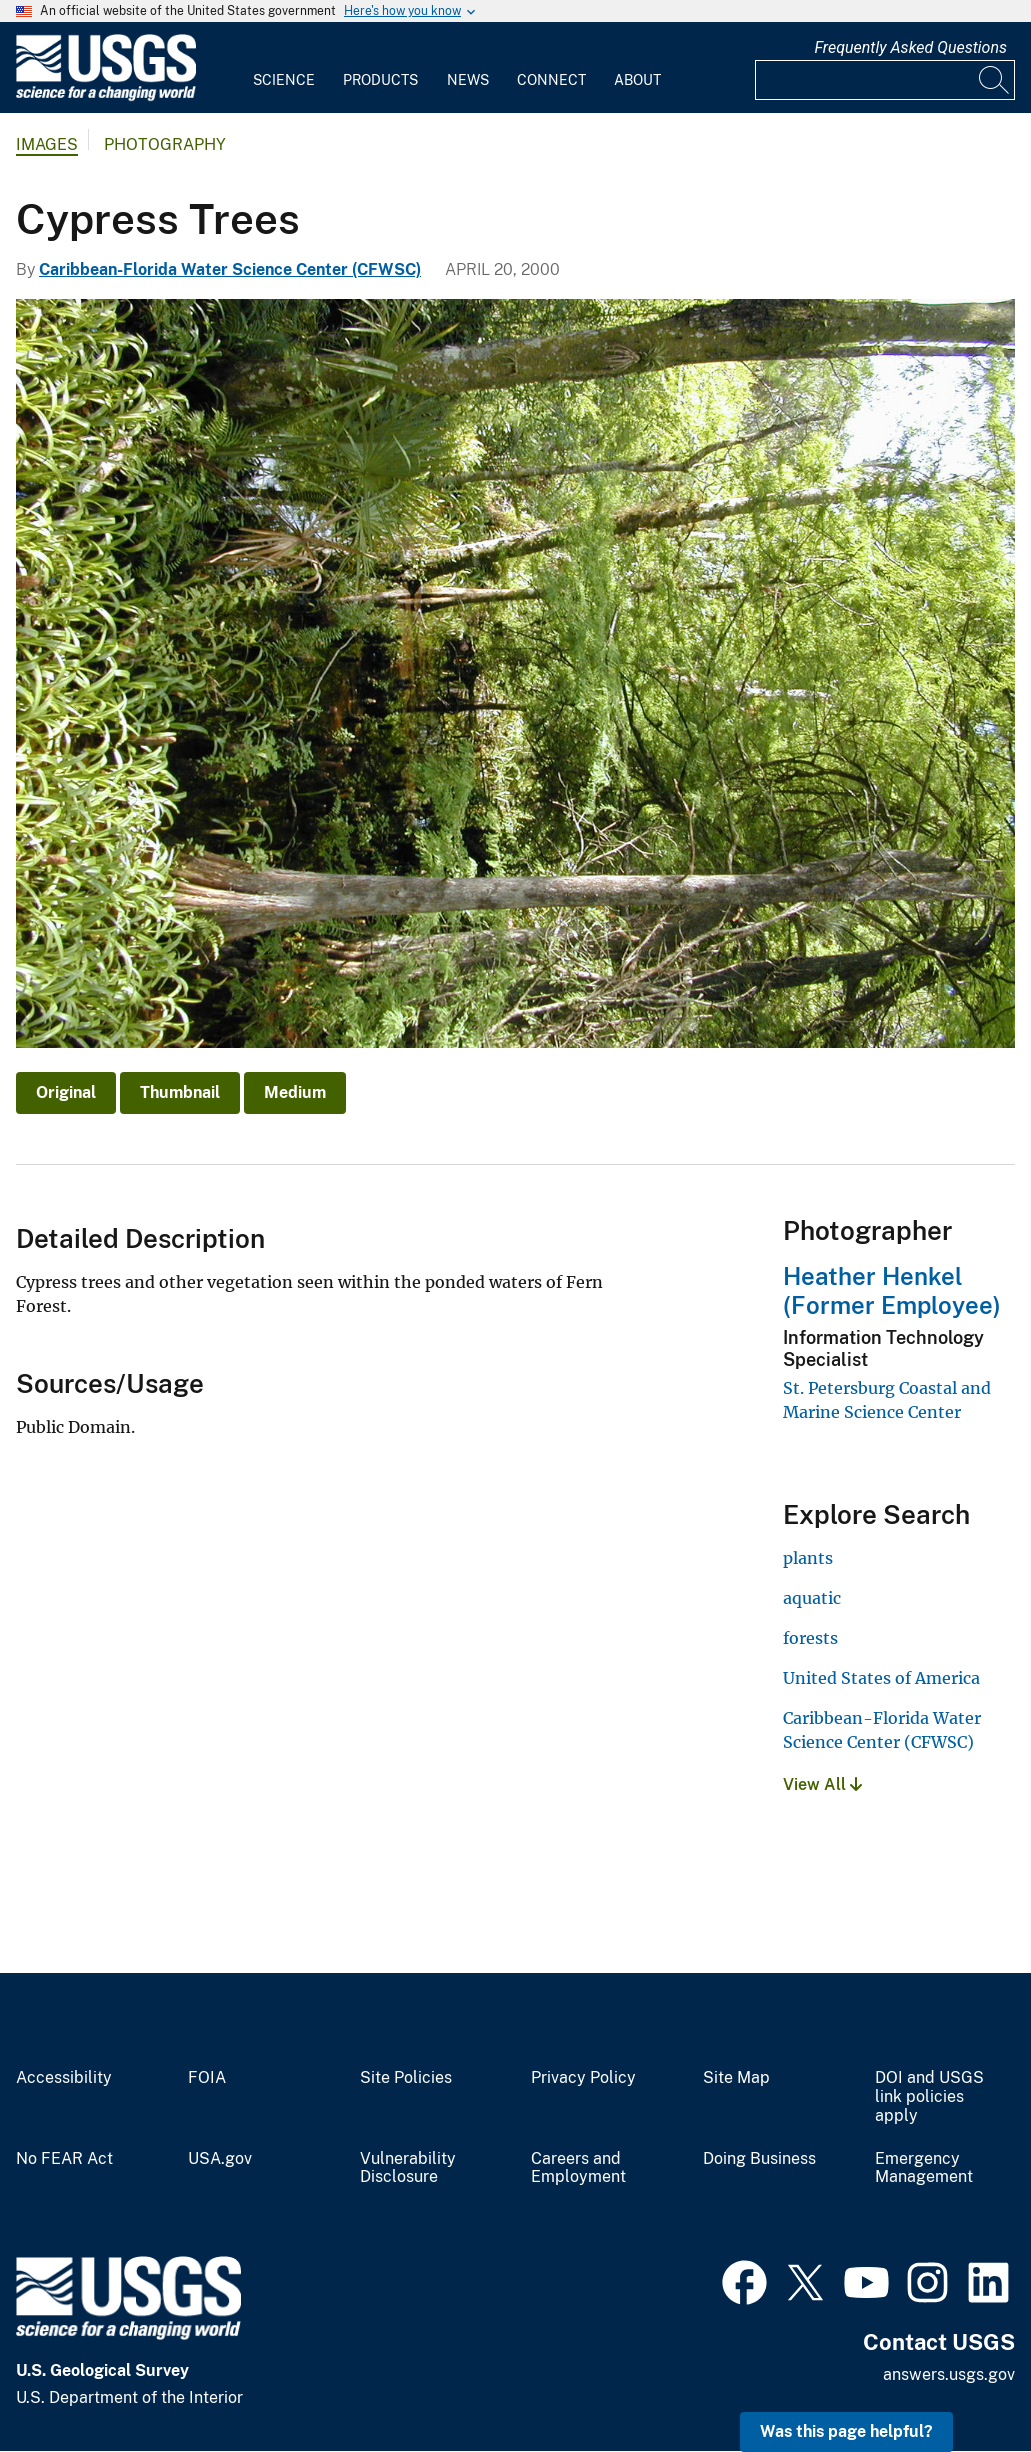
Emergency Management (924, 2168)
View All (822, 1784)
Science (284, 80)
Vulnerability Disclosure (408, 2168)
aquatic (812, 1598)
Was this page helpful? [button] (846, 2431)
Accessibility (64, 2078)
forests (810, 1638)
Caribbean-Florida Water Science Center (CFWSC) (230, 269)
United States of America (881, 1678)
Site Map (736, 2078)
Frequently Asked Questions (910, 47)
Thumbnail (180, 1092)
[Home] (106, 96)
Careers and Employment (578, 2168)
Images (47, 144)
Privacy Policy (583, 2078)
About (637, 80)
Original (66, 1092)
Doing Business (759, 2159)
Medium (295, 1092)
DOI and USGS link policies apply (929, 2097)
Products (380, 80)
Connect (551, 80)
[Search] (995, 80)
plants (808, 1558)
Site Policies (406, 2078)
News (468, 80)
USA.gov (220, 2159)
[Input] (885, 80)
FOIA (207, 2078)
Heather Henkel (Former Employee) (892, 1290)
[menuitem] (284, 68)
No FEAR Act (64, 2159)
